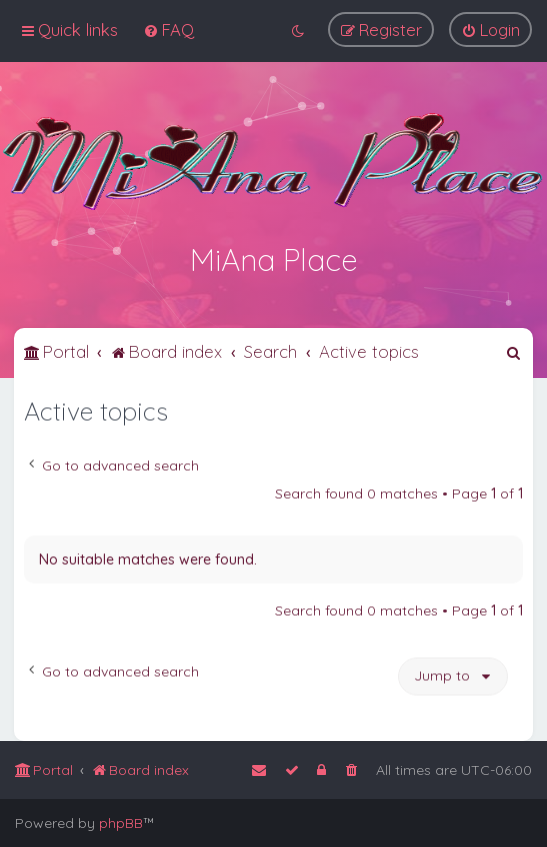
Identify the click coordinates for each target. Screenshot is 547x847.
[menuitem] (168, 28)
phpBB (121, 823)
